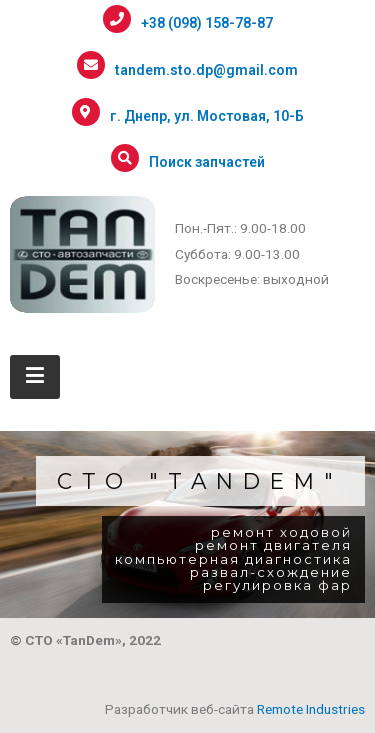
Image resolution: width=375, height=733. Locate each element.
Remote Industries (311, 709)
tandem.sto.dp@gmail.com (206, 70)
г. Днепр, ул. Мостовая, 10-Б (207, 116)
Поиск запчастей (207, 162)
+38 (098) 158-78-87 (207, 23)
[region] (187, 525)
